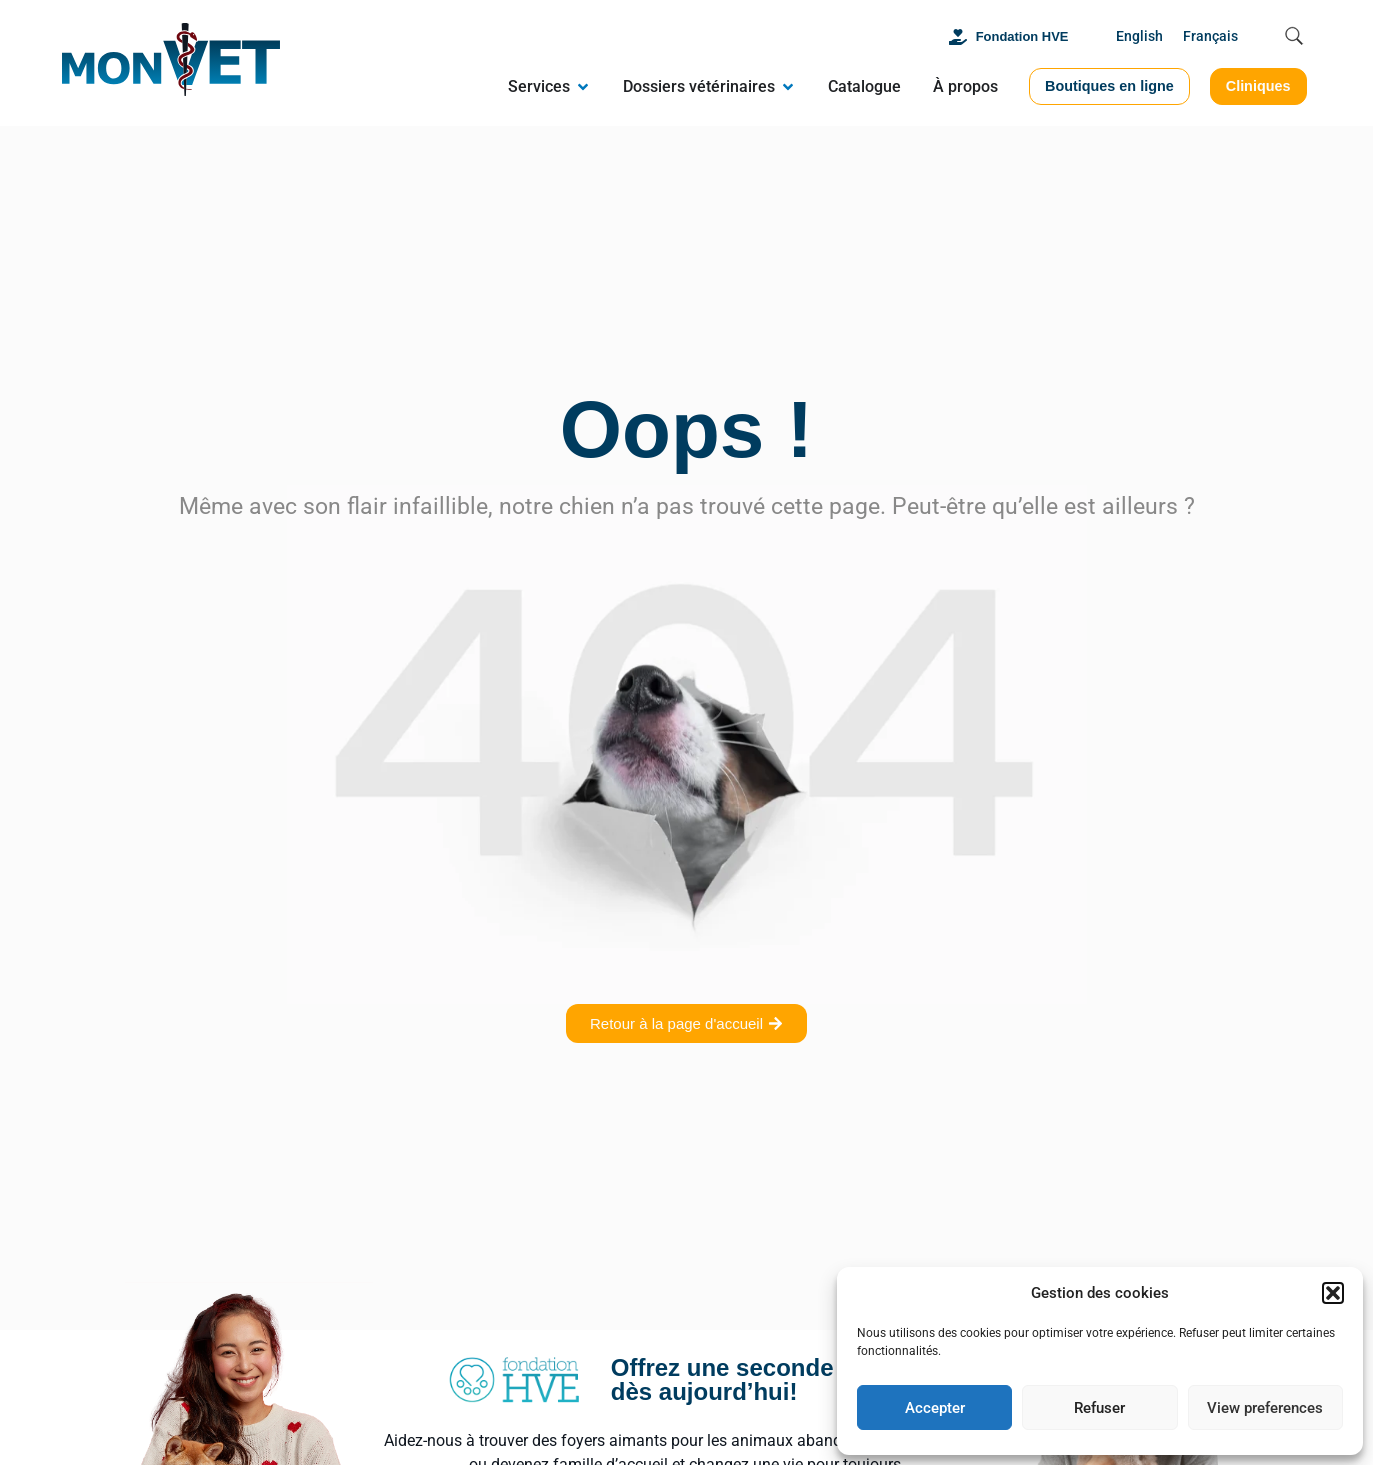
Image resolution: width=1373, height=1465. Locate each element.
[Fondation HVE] (958, 37)
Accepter (935, 1408)
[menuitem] (1139, 37)
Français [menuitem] (1210, 36)
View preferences (1265, 1408)
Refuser (1099, 1408)
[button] (1333, 1293)
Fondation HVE (1022, 36)
